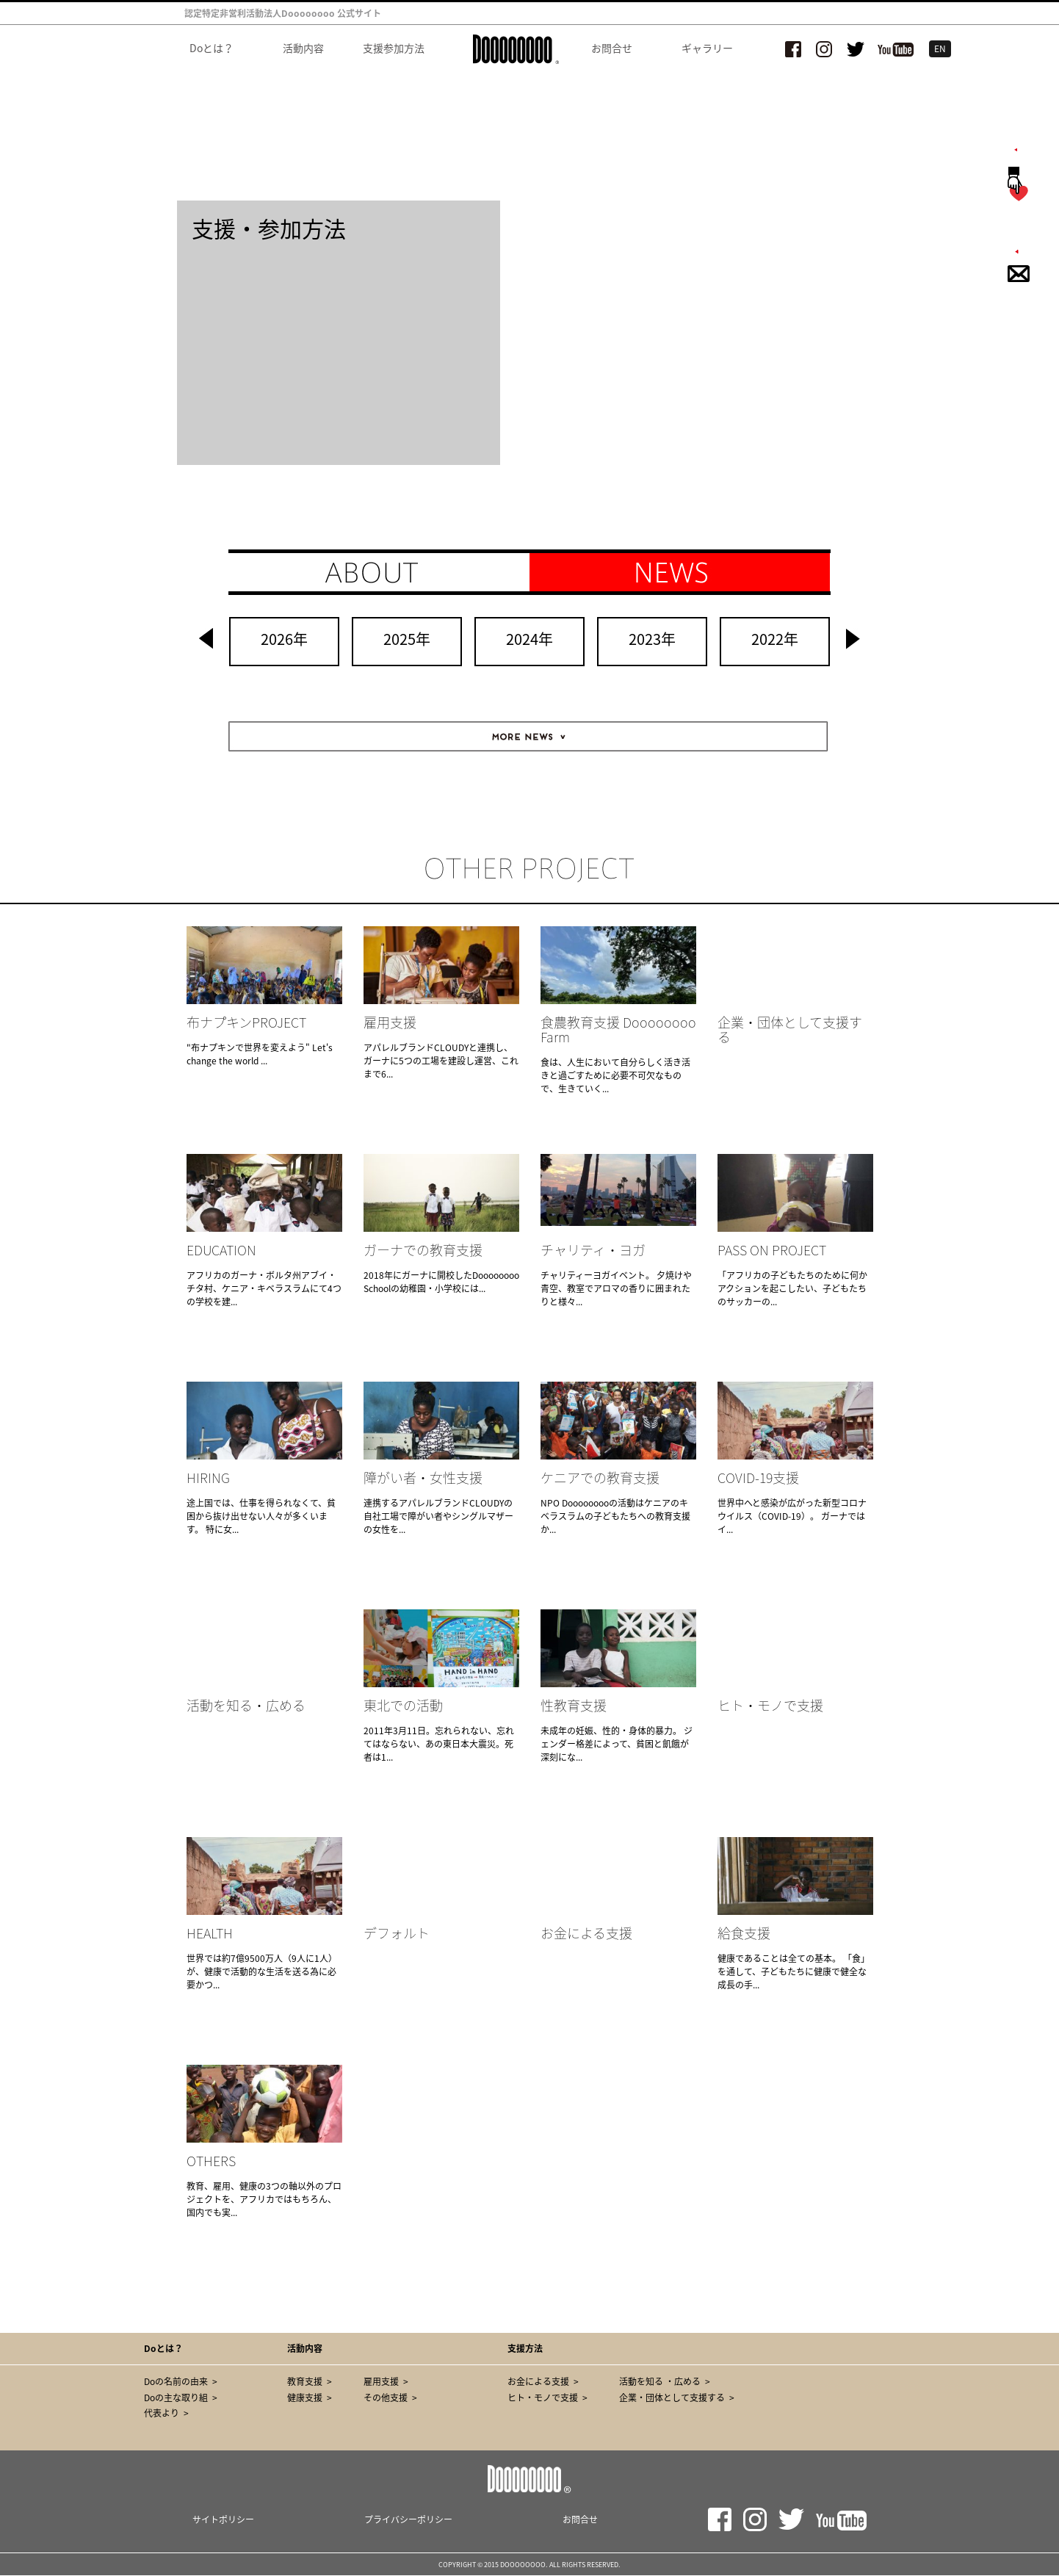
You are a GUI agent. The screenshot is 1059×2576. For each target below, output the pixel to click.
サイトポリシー (223, 2519)
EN (940, 48)
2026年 (284, 638)
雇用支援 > (386, 2381)
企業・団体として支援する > (676, 2397)
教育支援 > (309, 2381)
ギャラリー (707, 47)
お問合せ (611, 47)
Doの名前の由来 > (180, 2381)
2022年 (774, 638)
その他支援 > (390, 2397)
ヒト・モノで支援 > (547, 2397)
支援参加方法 (395, 47)
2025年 (406, 638)
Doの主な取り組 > (180, 2397)
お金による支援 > (543, 2381)
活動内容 (303, 47)
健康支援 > (309, 2397)
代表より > (166, 2413)
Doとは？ (211, 47)
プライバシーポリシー (408, 2519)
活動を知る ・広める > (664, 2381)
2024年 (529, 638)
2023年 (652, 638)
